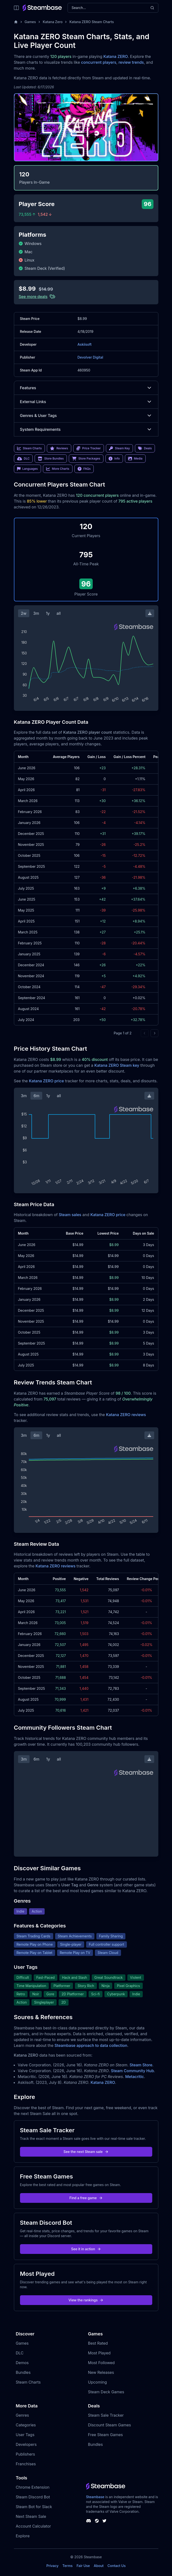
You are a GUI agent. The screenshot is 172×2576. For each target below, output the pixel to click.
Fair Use (83, 2566)
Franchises (26, 2463)
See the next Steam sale (86, 2152)
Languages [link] (27, 469)
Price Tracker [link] (88, 448)
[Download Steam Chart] (149, 613)
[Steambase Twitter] (104, 2521)
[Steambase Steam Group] (97, 2521)
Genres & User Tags (86, 415)
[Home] (16, 22)
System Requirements (86, 429)
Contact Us (117, 2566)
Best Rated (98, 2343)
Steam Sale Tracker (106, 2415)
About (98, 2566)
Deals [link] (145, 448)
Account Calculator (33, 2526)
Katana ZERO (115, 56)
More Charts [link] (57, 469)
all (59, 613)
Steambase (95, 2497)
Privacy (52, 2566)
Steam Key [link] (119, 448)
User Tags (25, 2434)
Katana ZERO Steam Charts (91, 22)
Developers (26, 2444)
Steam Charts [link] (29, 448)
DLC (20, 2352)
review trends (131, 62)
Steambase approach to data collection (91, 2045)
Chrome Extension (33, 2487)
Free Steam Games (105, 2434)
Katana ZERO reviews (126, 1414)
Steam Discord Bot (33, 2497)
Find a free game (85, 2198)
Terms (67, 2566)
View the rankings (86, 2300)
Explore (23, 2535)
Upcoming (97, 2382)
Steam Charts (28, 2382)
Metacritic (134, 2076)
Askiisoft (85, 344)
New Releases (101, 2372)
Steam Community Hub (132, 2070)
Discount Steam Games (109, 2424)
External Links (86, 402)
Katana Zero (52, 22)
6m (36, 1095)
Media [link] (135, 459)
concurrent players (98, 62)
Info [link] (114, 459)
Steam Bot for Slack (34, 2506)
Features (86, 388)
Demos (22, 2362)
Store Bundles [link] (51, 459)
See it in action (86, 2249)
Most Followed (101, 2362)
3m (36, 613)
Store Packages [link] (86, 459)
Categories (26, 2424)
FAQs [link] (84, 469)
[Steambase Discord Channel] (88, 2521)
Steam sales (70, 1214)
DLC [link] (23, 459)
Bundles (23, 2372)
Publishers (25, 2454)
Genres (22, 2415)
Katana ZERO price (46, 1080)
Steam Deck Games (106, 2391)
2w (24, 613)
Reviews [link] (59, 448)
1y (48, 613)
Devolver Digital (90, 357)
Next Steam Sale (31, 2516)
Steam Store (141, 2064)
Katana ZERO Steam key (116, 1065)
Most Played (99, 2352)
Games (30, 22)
